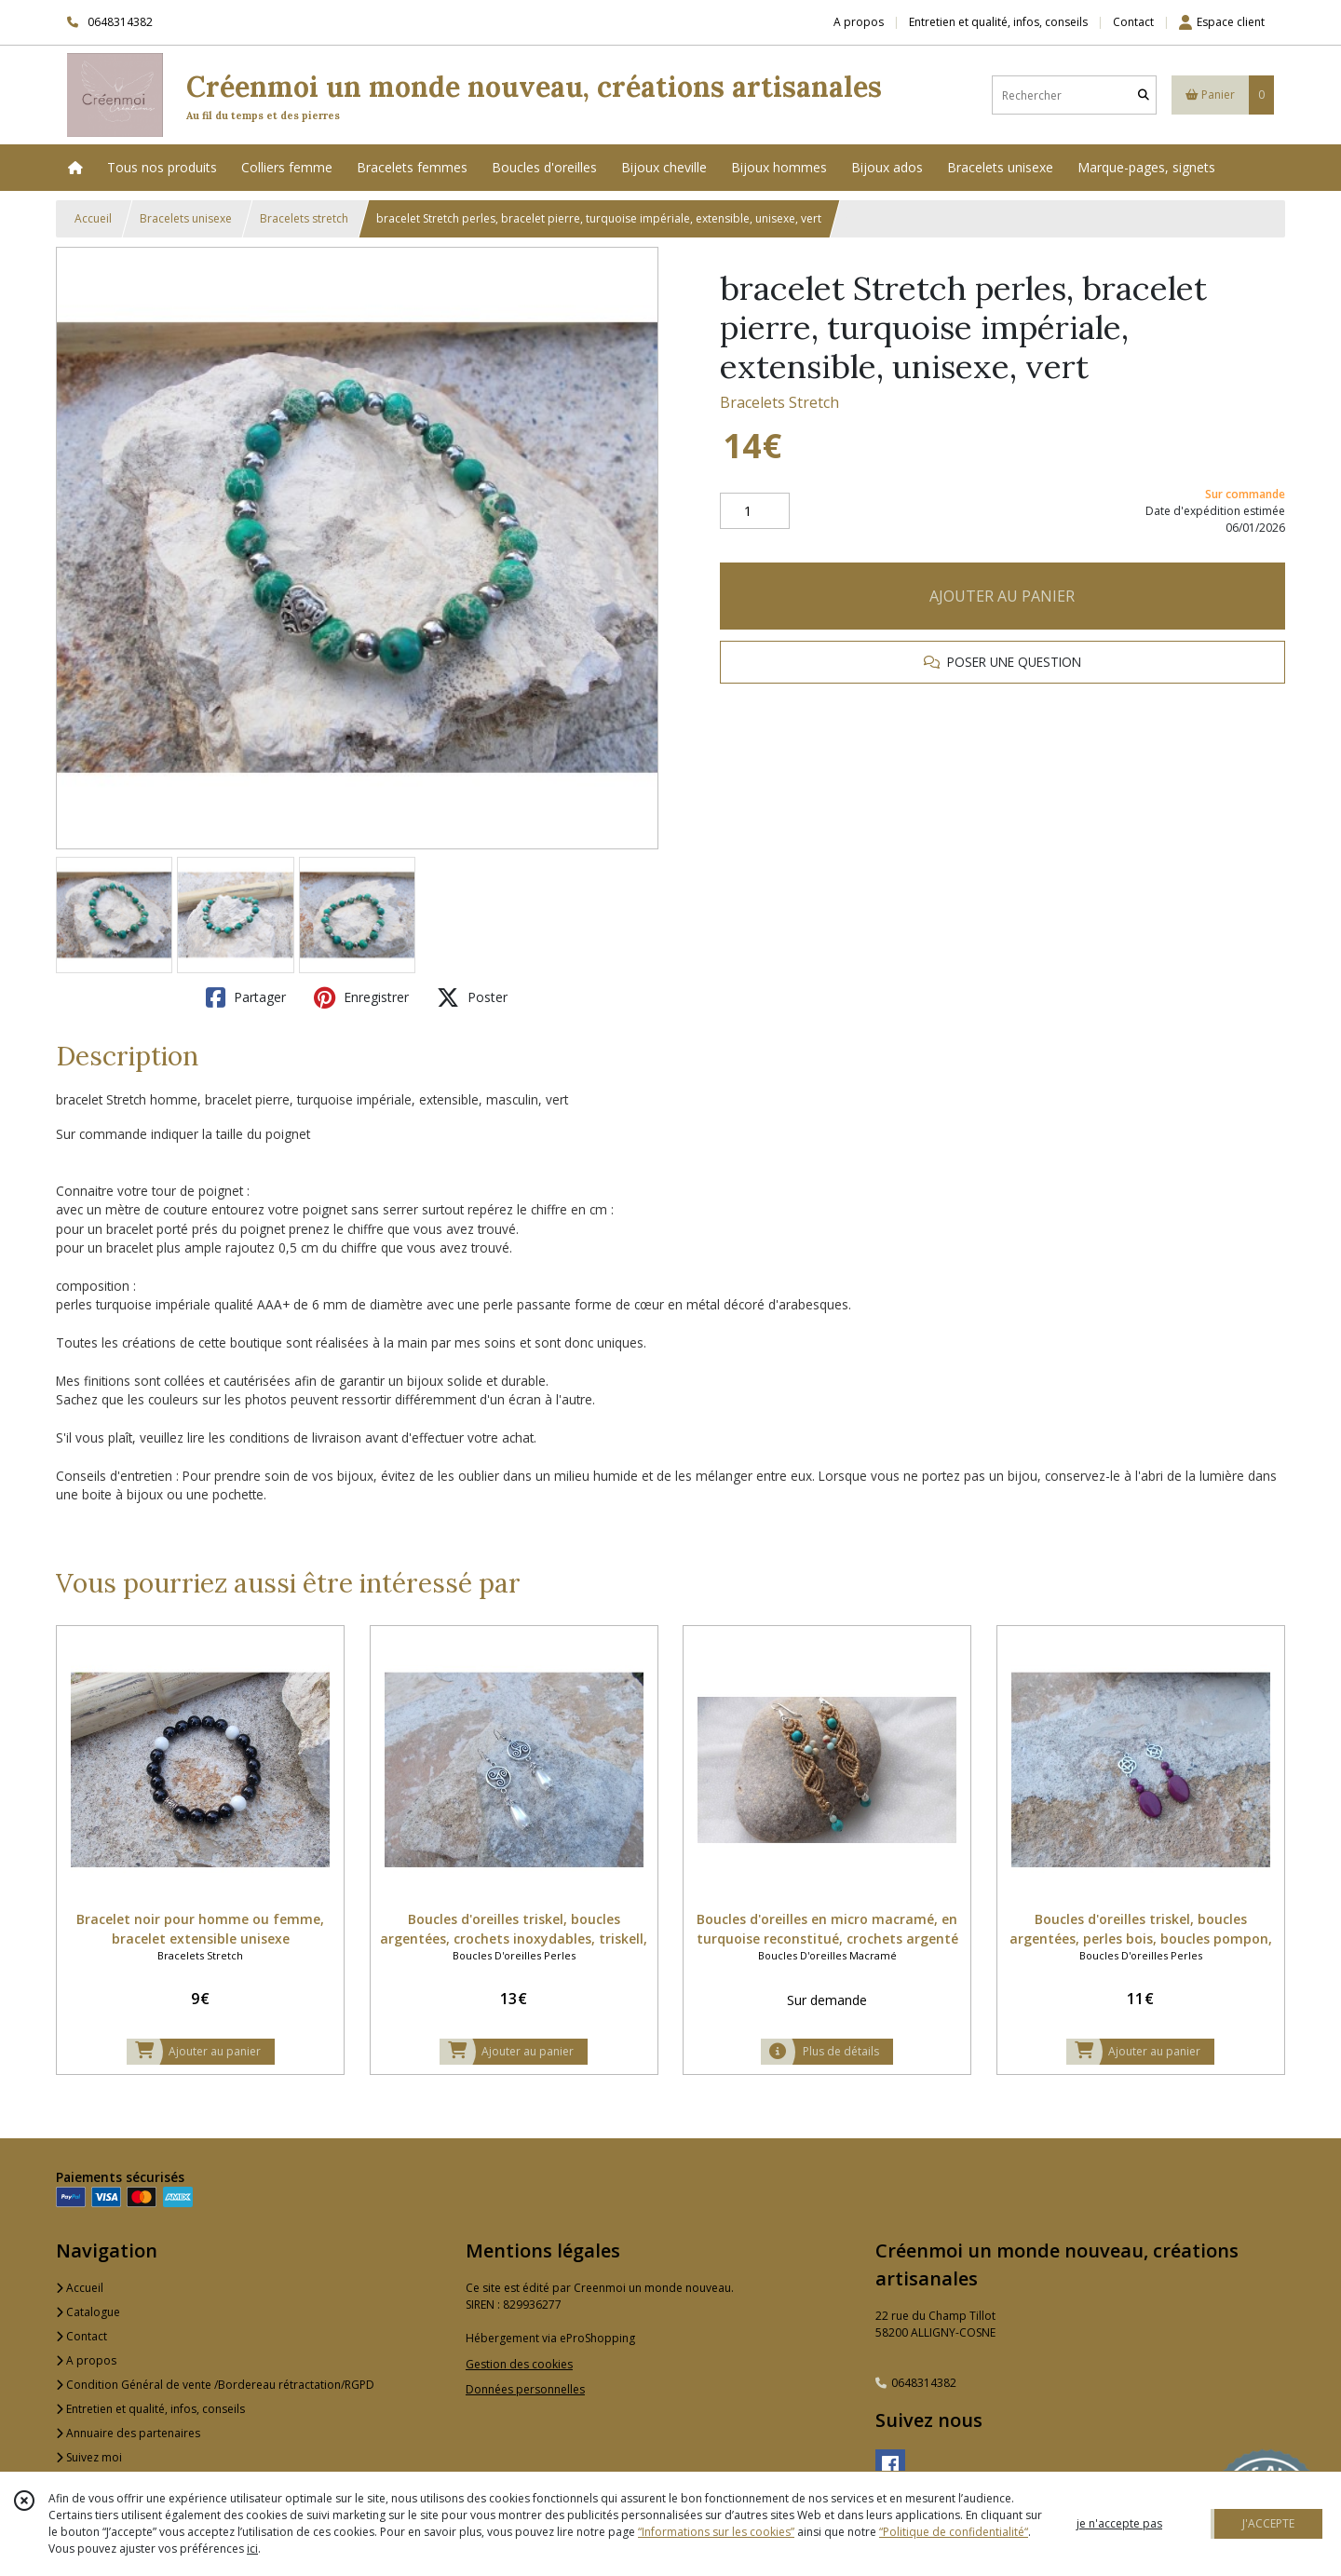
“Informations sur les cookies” (716, 2532)
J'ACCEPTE (1268, 2523)
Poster (472, 997)
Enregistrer (361, 997)
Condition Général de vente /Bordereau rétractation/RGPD (215, 2385)
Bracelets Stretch (779, 402)
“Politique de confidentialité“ (953, 2532)
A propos (86, 2360)
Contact (1133, 22)
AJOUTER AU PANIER (1002, 596)
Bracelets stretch (304, 218)
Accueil (93, 218)
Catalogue (88, 2312)
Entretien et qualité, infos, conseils (150, 2409)
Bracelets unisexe (186, 218)
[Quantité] (755, 511)
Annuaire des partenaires (128, 2433)
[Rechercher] (1143, 95)
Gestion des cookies (519, 2364)
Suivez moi (89, 2457)
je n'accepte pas (1119, 2523)
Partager (246, 997)
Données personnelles (525, 2389)
